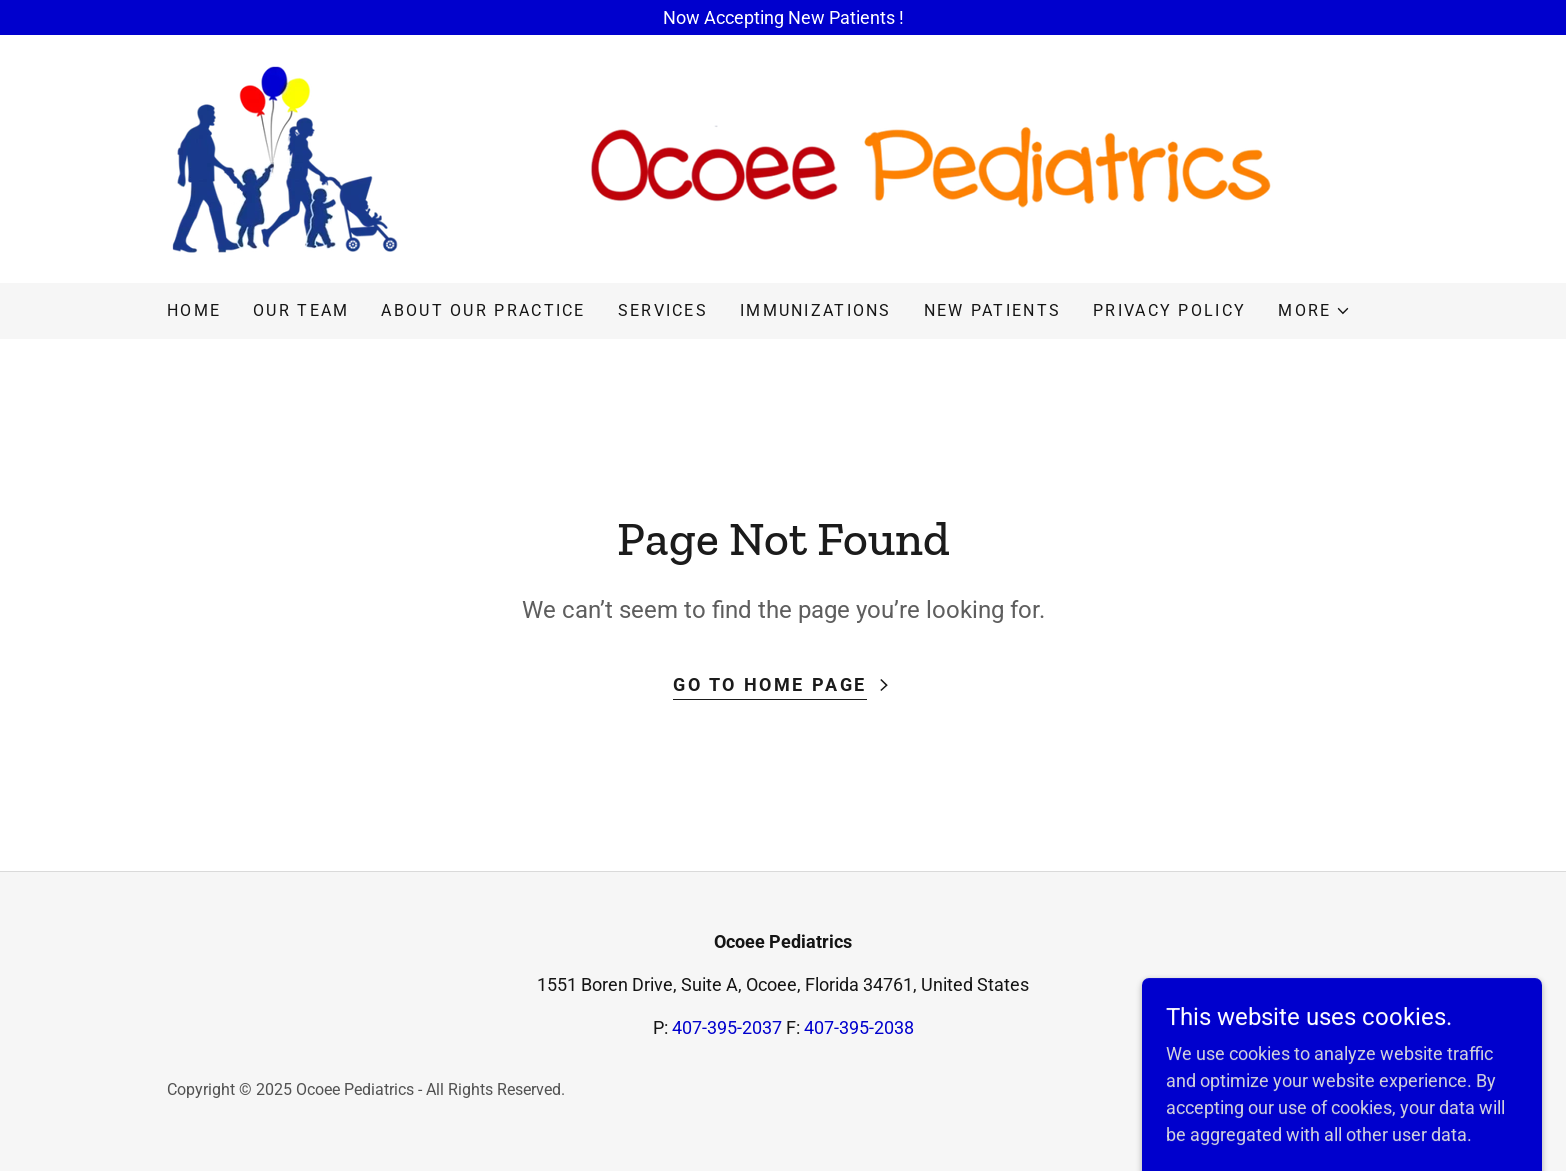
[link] (720, 157)
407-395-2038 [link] (859, 1027)
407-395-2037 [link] (727, 1027)
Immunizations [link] (816, 310)
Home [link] (194, 310)
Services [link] (663, 310)
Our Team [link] (301, 310)
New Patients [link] (992, 310)
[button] (1314, 311)
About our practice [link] (483, 310)
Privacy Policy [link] (1169, 310)
